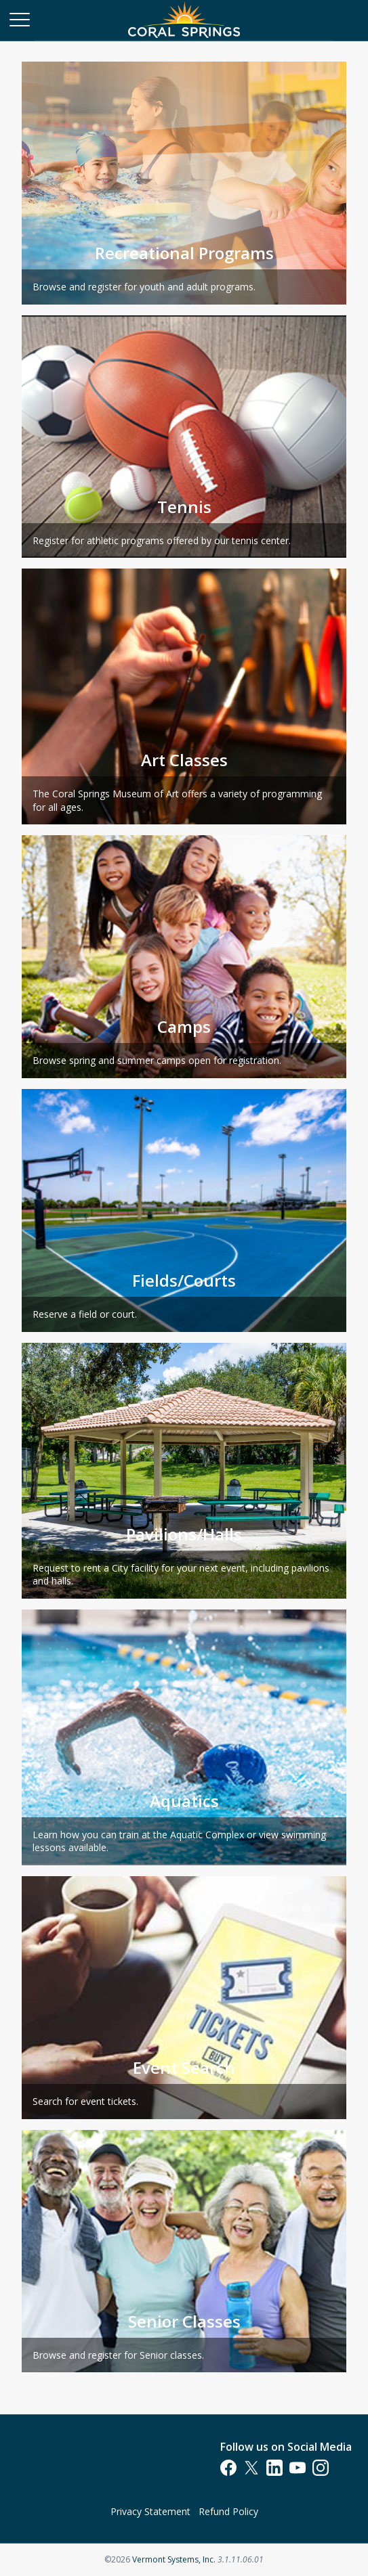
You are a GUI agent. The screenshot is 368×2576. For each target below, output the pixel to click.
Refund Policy (228, 2511)
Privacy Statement (150, 2511)
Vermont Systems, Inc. (174, 2559)
